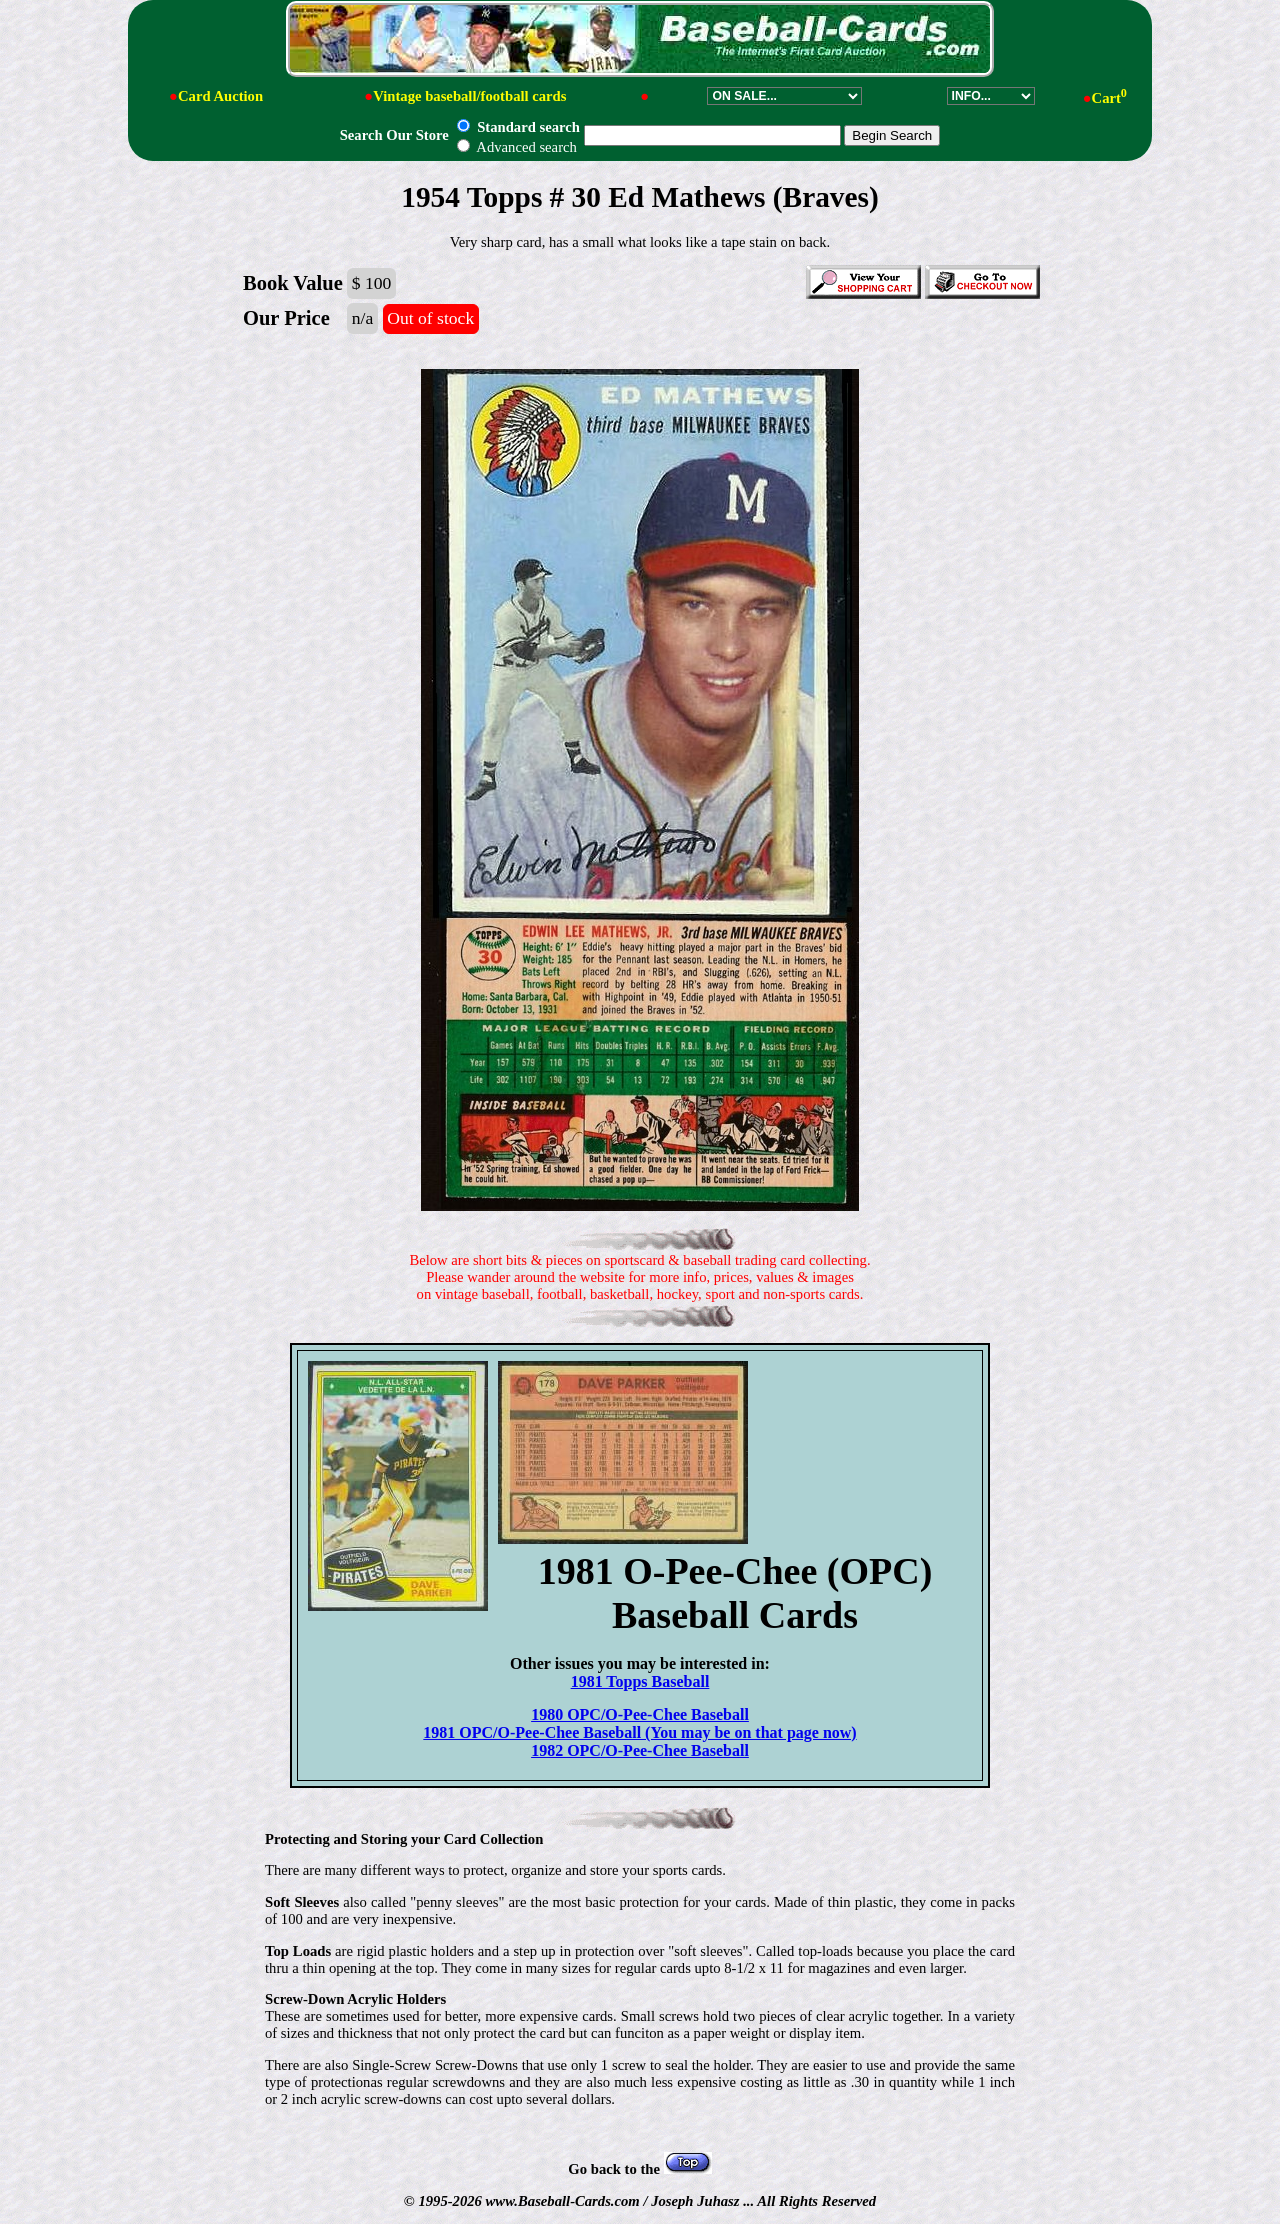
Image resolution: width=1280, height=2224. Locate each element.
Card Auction (220, 96)
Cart (1109, 98)
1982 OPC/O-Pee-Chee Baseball (640, 1750)
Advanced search (516, 147)
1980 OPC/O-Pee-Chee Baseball (640, 1714)
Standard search (518, 127)
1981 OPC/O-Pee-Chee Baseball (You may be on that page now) (639, 1732)
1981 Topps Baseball (640, 1681)
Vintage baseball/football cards (469, 96)
